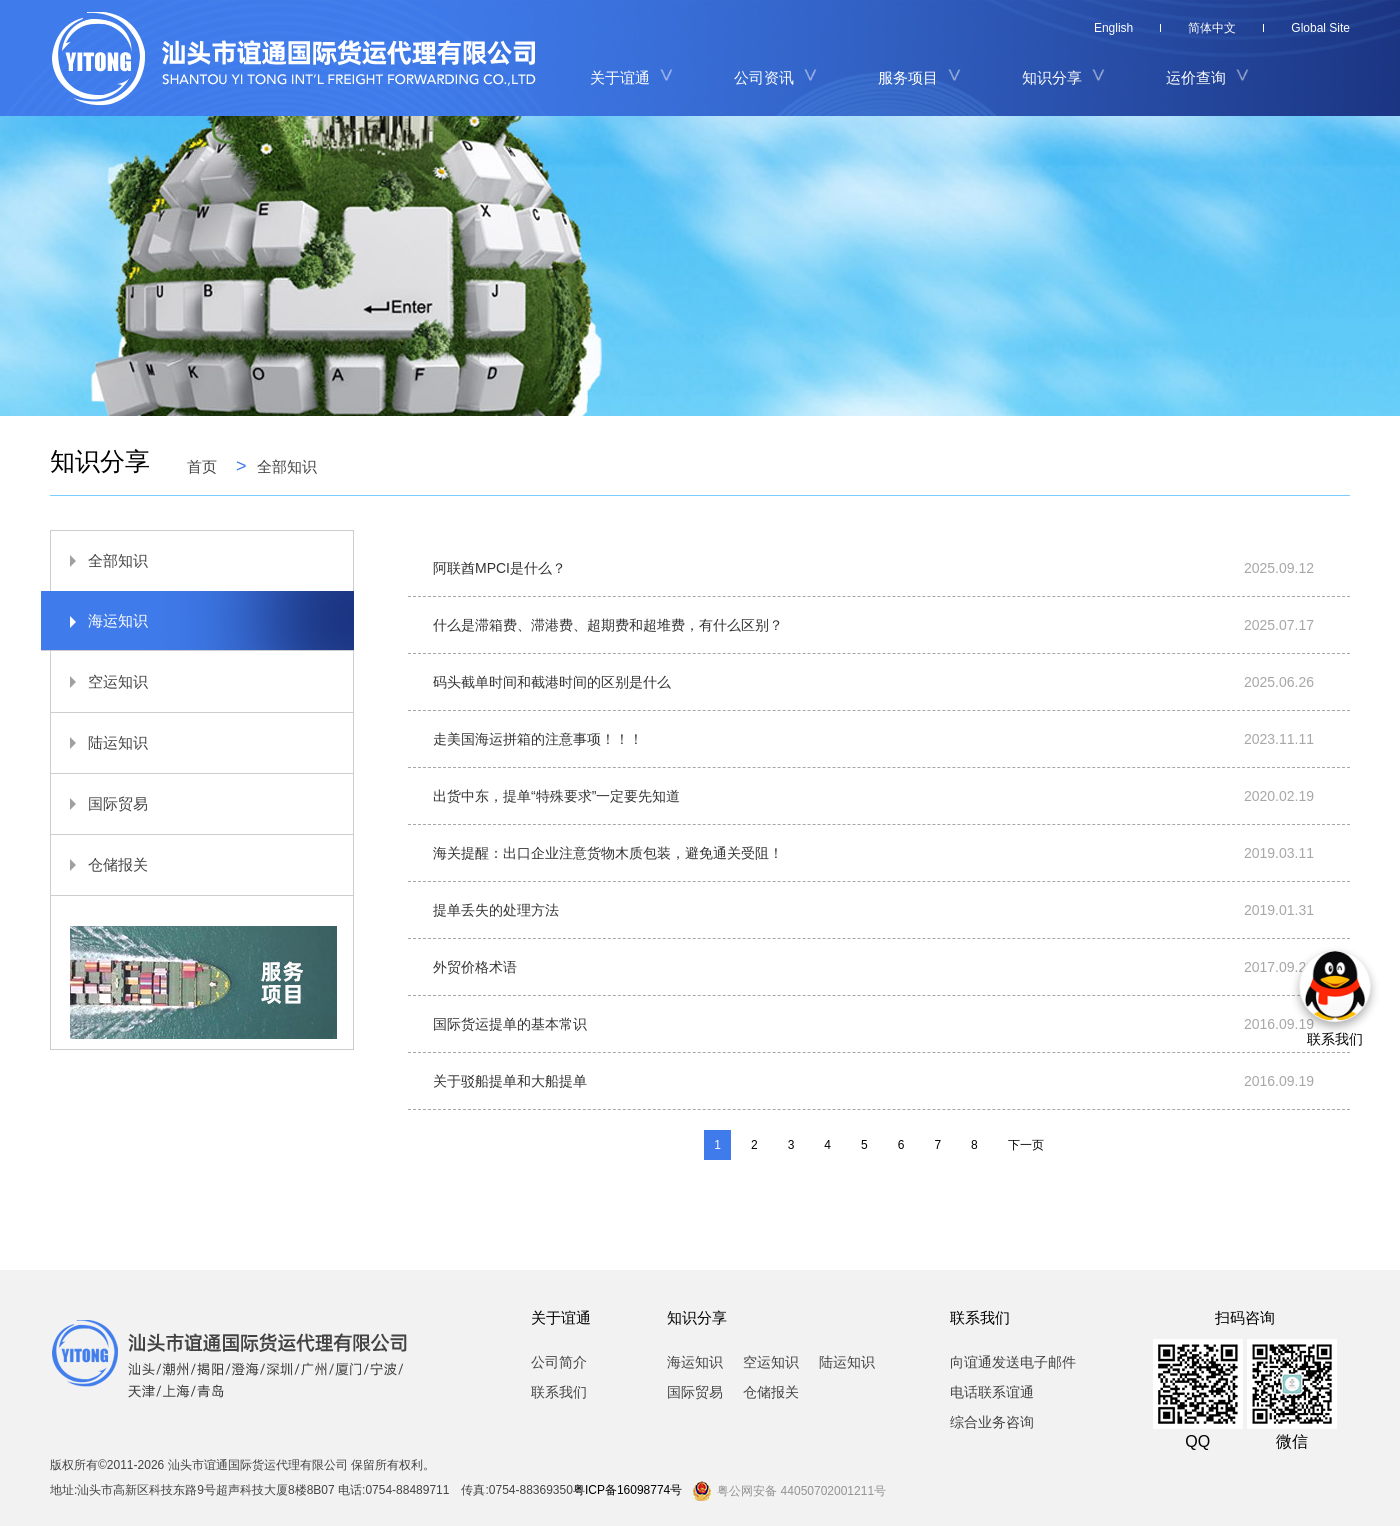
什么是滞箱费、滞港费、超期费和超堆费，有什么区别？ (608, 625)
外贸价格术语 (475, 967)
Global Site (1320, 28)
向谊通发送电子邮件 (1013, 1362)
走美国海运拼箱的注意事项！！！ (538, 739)
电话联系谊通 (992, 1392)
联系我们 (559, 1392)
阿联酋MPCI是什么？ (499, 568)
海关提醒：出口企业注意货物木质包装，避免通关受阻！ (608, 853)
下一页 (1026, 1145)
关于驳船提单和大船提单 (510, 1081)
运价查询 (1196, 77)
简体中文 (1212, 28)
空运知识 (99, 681)
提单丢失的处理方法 (496, 910)
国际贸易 (99, 803)
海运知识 (99, 620)
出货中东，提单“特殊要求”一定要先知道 (556, 796)
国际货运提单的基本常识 (510, 1024)
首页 (202, 466)
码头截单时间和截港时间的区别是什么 (552, 682)
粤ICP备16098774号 (627, 1490)
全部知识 (287, 466)
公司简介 (559, 1362)
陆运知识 (99, 742)
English (1113, 28)
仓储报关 (99, 864)
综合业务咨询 (992, 1422)
